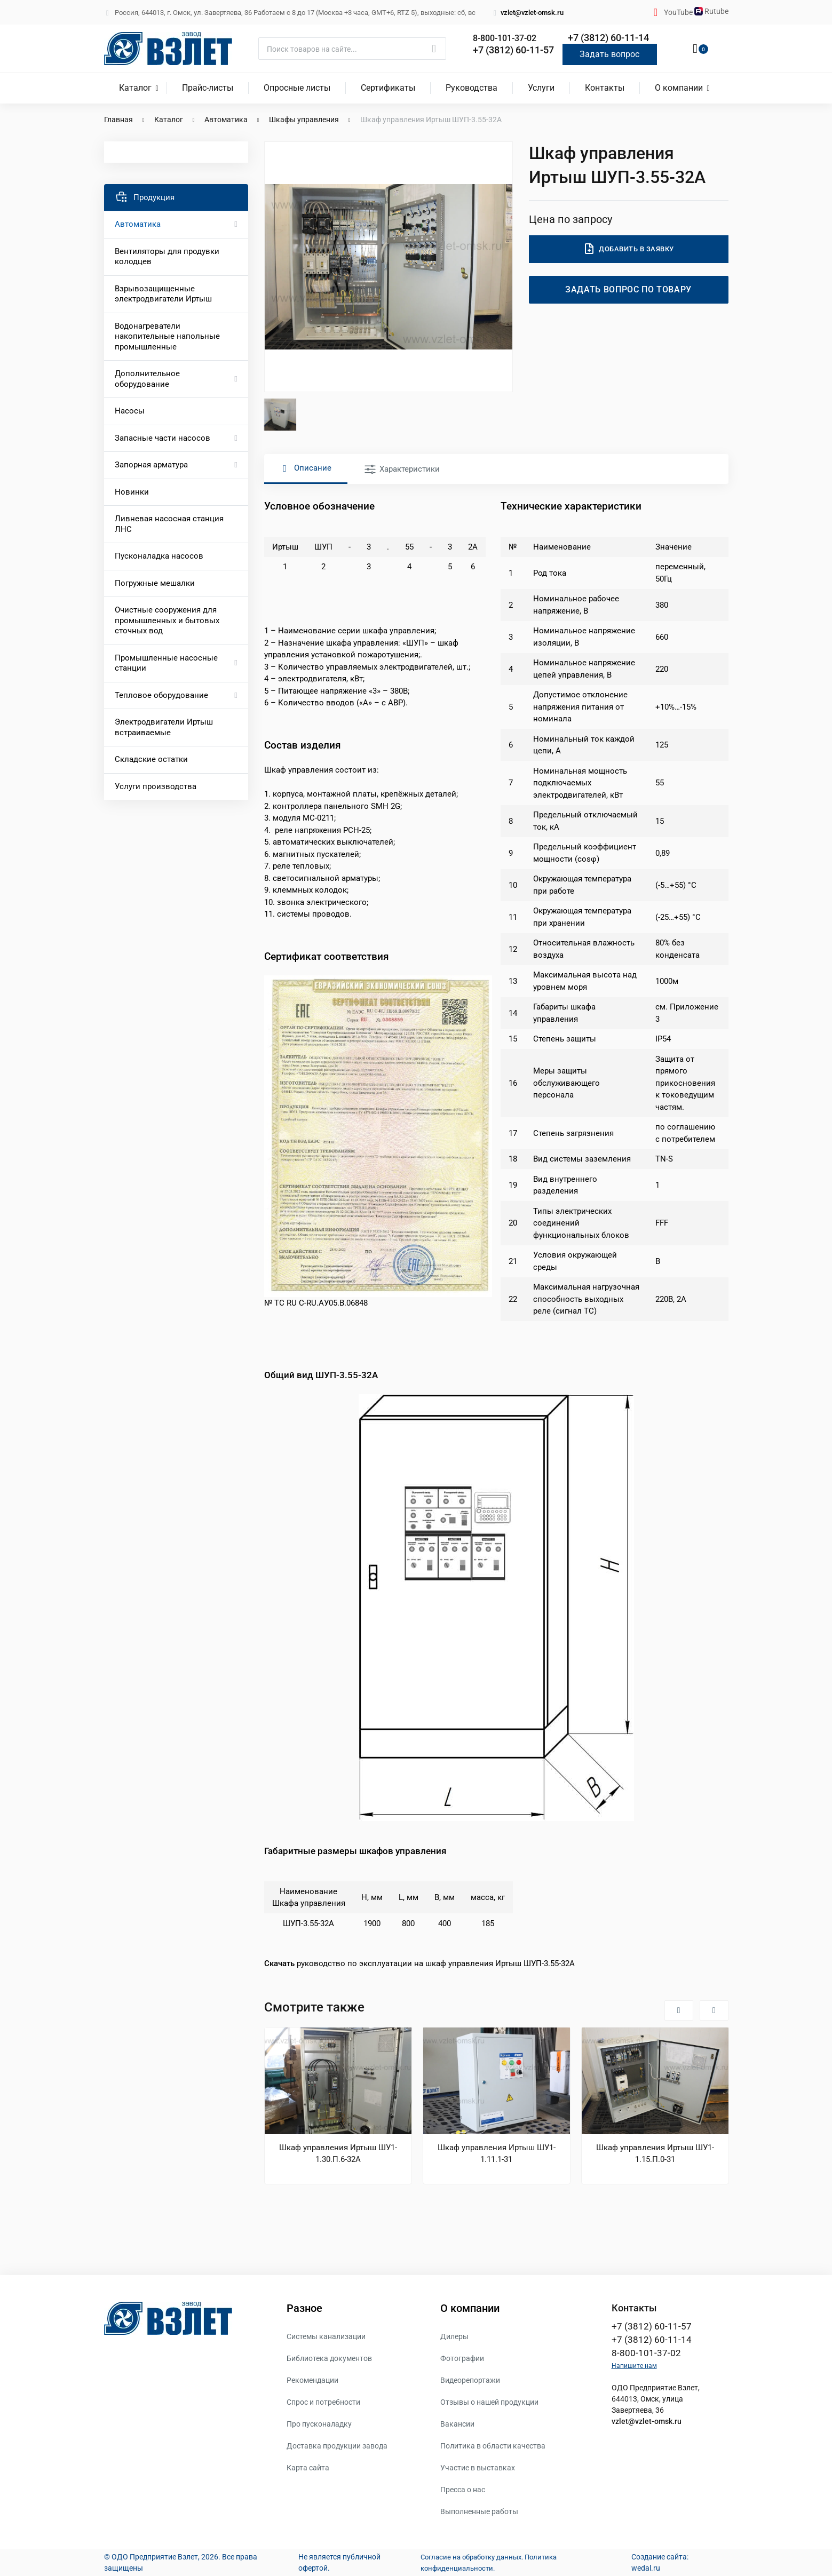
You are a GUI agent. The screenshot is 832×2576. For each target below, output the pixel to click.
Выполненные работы (479, 2511)
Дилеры (454, 2336)
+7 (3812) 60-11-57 (513, 49)
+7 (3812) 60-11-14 (608, 38)
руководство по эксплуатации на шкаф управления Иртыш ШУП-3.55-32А (419, 1963)
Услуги (541, 88)
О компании (679, 88)
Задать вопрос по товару (629, 289)
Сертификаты (388, 88)
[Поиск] (352, 48)
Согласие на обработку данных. (469, 2557)
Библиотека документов (329, 2358)
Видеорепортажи (470, 2380)
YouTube (679, 12)
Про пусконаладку (319, 2424)
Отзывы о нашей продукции (489, 2402)
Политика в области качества (492, 2446)
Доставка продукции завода (337, 2446)
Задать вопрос (609, 54)
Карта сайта (308, 2467)
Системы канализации (326, 2336)
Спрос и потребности (323, 2402)
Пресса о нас (462, 2489)
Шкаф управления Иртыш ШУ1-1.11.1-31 (497, 2153)
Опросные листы (297, 88)
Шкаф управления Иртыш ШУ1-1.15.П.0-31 (655, 2153)
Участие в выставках (477, 2467)
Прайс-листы (207, 88)
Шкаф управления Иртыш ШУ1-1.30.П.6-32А (338, 2153)
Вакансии (457, 2424)
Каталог (135, 88)
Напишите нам (634, 2369)
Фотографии (462, 2358)
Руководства (471, 88)
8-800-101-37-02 (508, 38)
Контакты (604, 88)
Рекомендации (312, 2380)
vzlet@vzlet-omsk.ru (528, 13)
